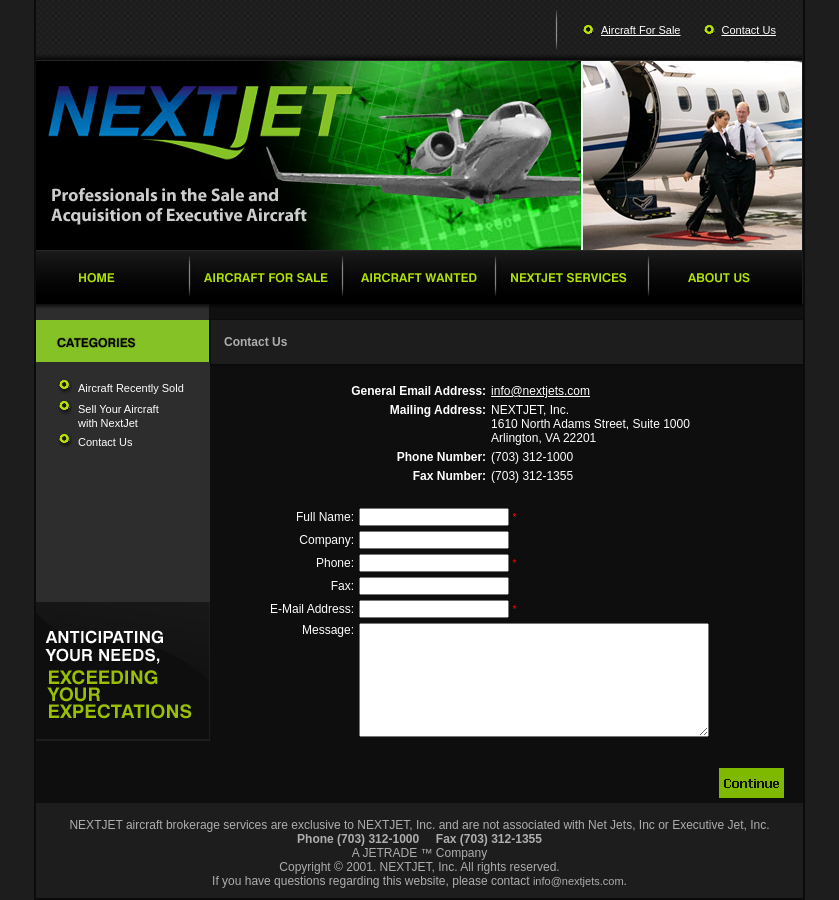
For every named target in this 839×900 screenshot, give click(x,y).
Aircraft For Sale (640, 30)
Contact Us (749, 30)
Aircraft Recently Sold (131, 388)
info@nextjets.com (540, 391)
